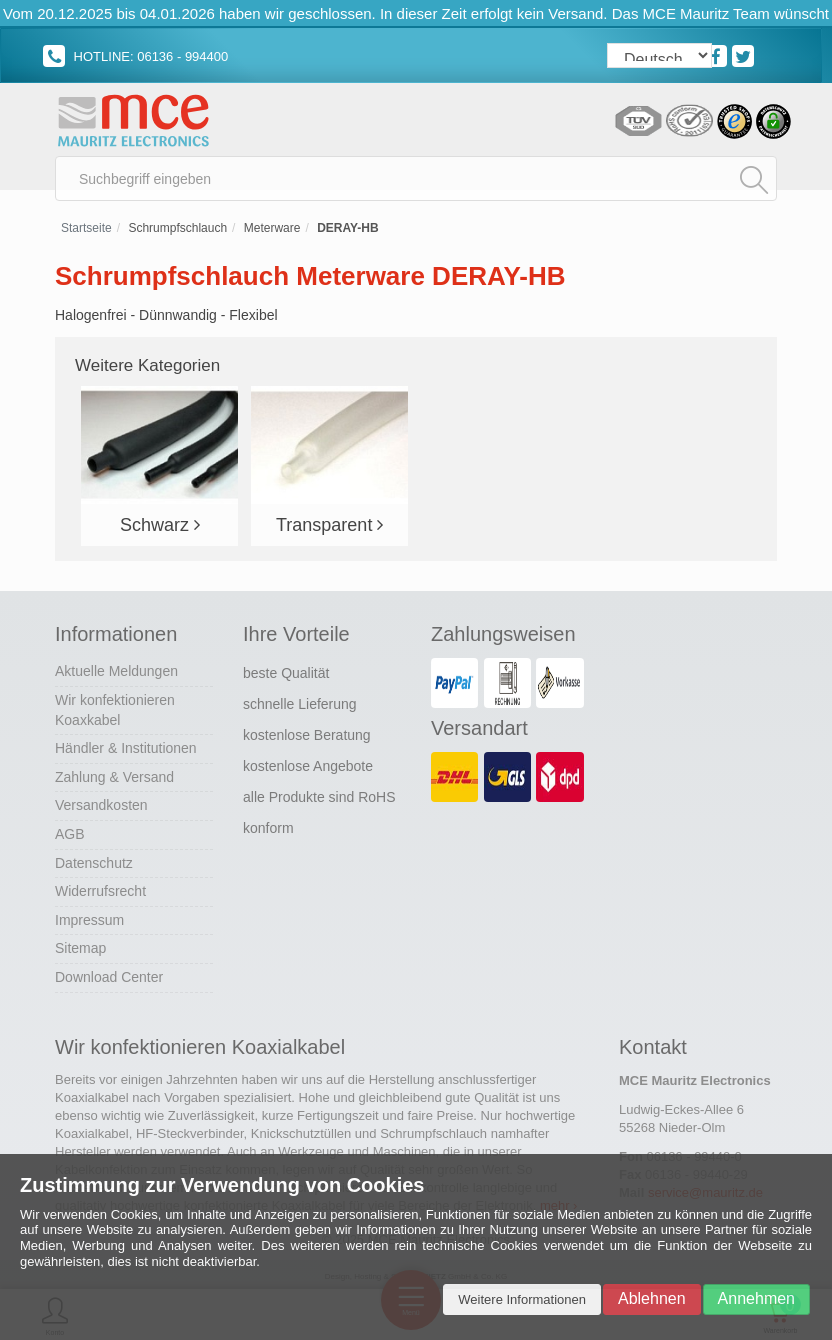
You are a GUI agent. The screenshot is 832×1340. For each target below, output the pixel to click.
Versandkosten (101, 805)
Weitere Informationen (522, 1299)
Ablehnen (652, 1298)
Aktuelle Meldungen (116, 671)
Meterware (272, 228)
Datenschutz (94, 863)
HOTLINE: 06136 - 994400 (135, 56)
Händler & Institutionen (126, 748)
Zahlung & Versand (114, 777)
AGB (70, 834)
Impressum (89, 920)
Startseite (86, 228)
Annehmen (756, 1298)
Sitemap (80, 948)
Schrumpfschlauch (177, 228)
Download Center (109, 977)
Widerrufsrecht (100, 891)
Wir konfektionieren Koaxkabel (115, 710)
